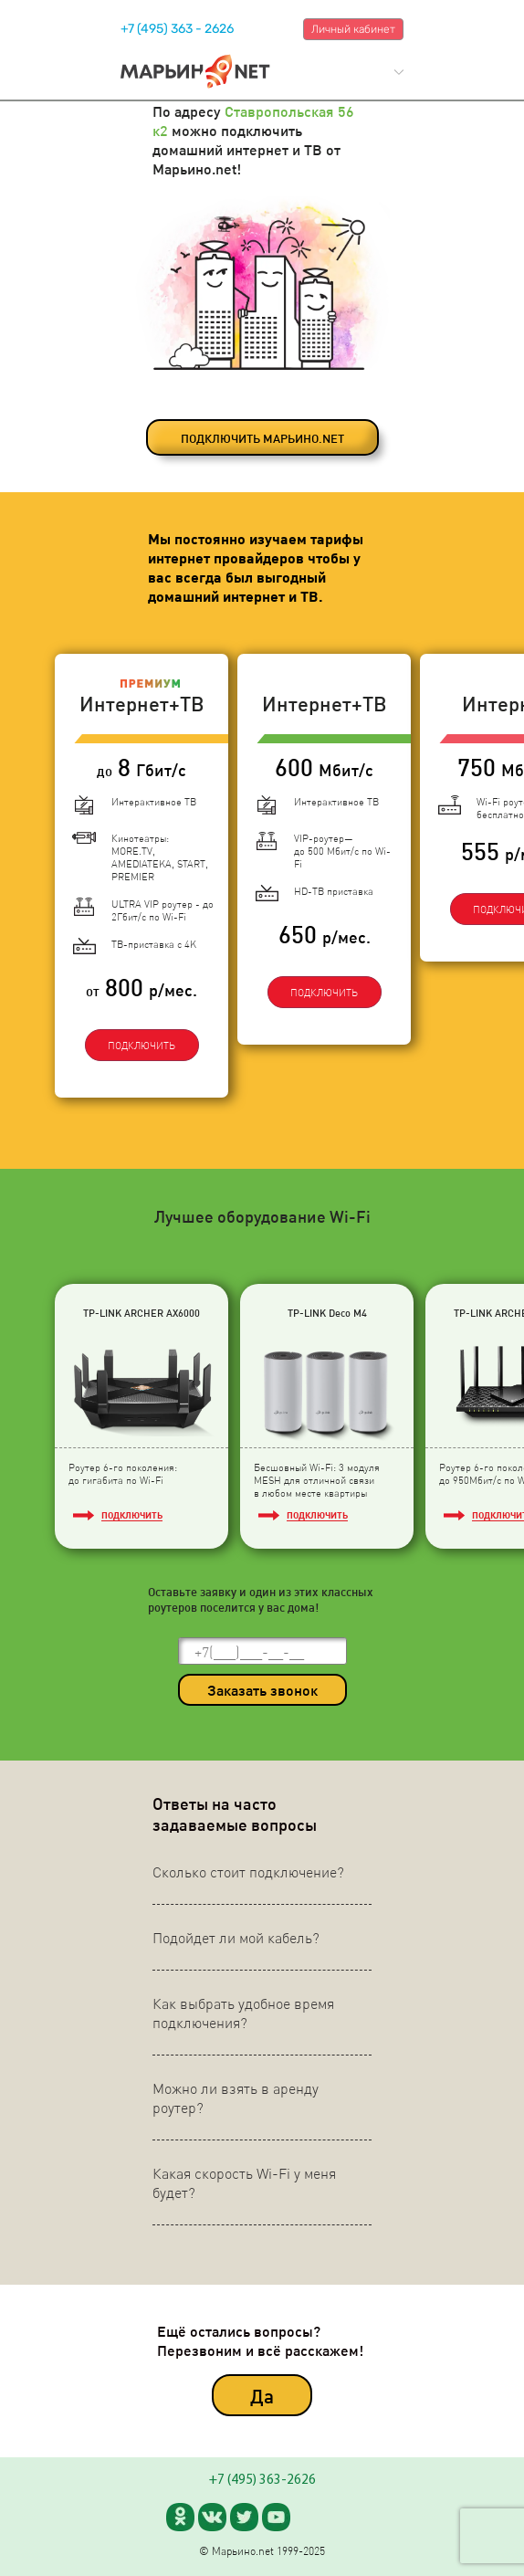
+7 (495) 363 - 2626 (177, 29)
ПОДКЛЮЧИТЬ (141, 1045)
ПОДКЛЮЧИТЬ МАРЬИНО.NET (262, 438)
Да (262, 2395)
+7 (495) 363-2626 (262, 2480)
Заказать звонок (262, 1689)
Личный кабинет (353, 29)
